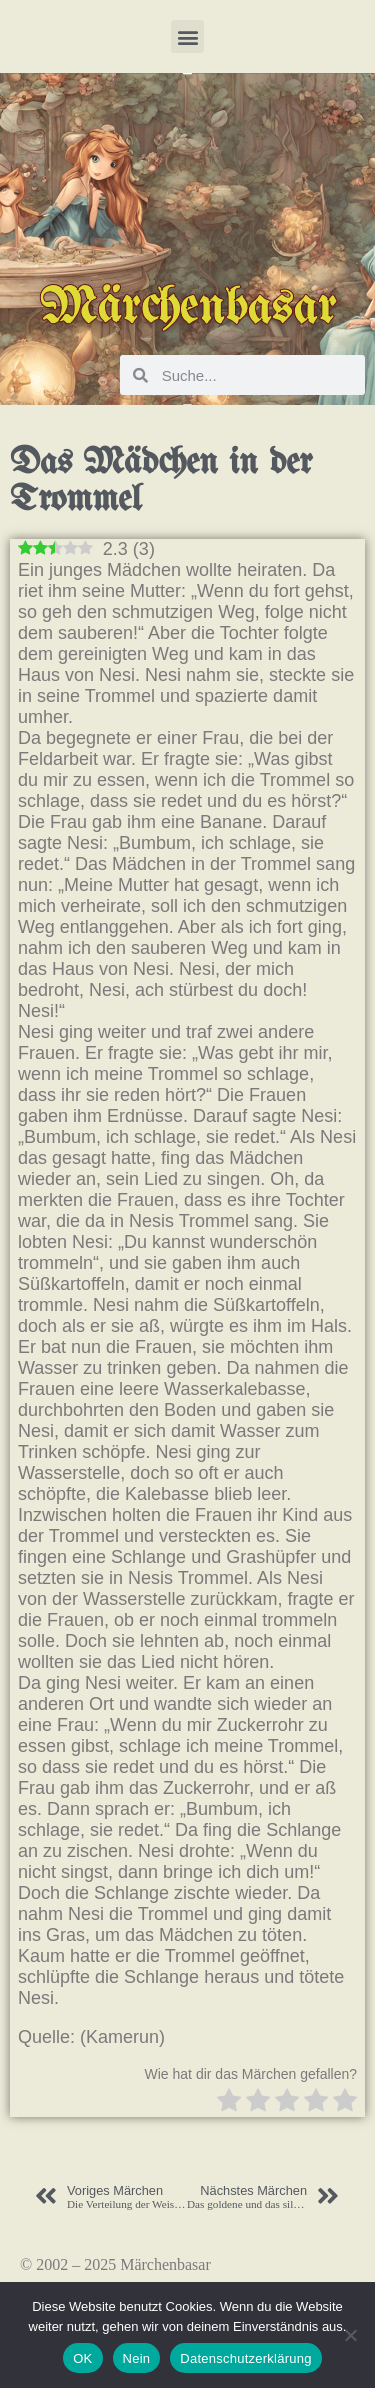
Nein (137, 2358)
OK (82, 2358)
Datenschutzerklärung (245, 2358)
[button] (187, 36)
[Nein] (350, 2335)
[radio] (229, 2102)
